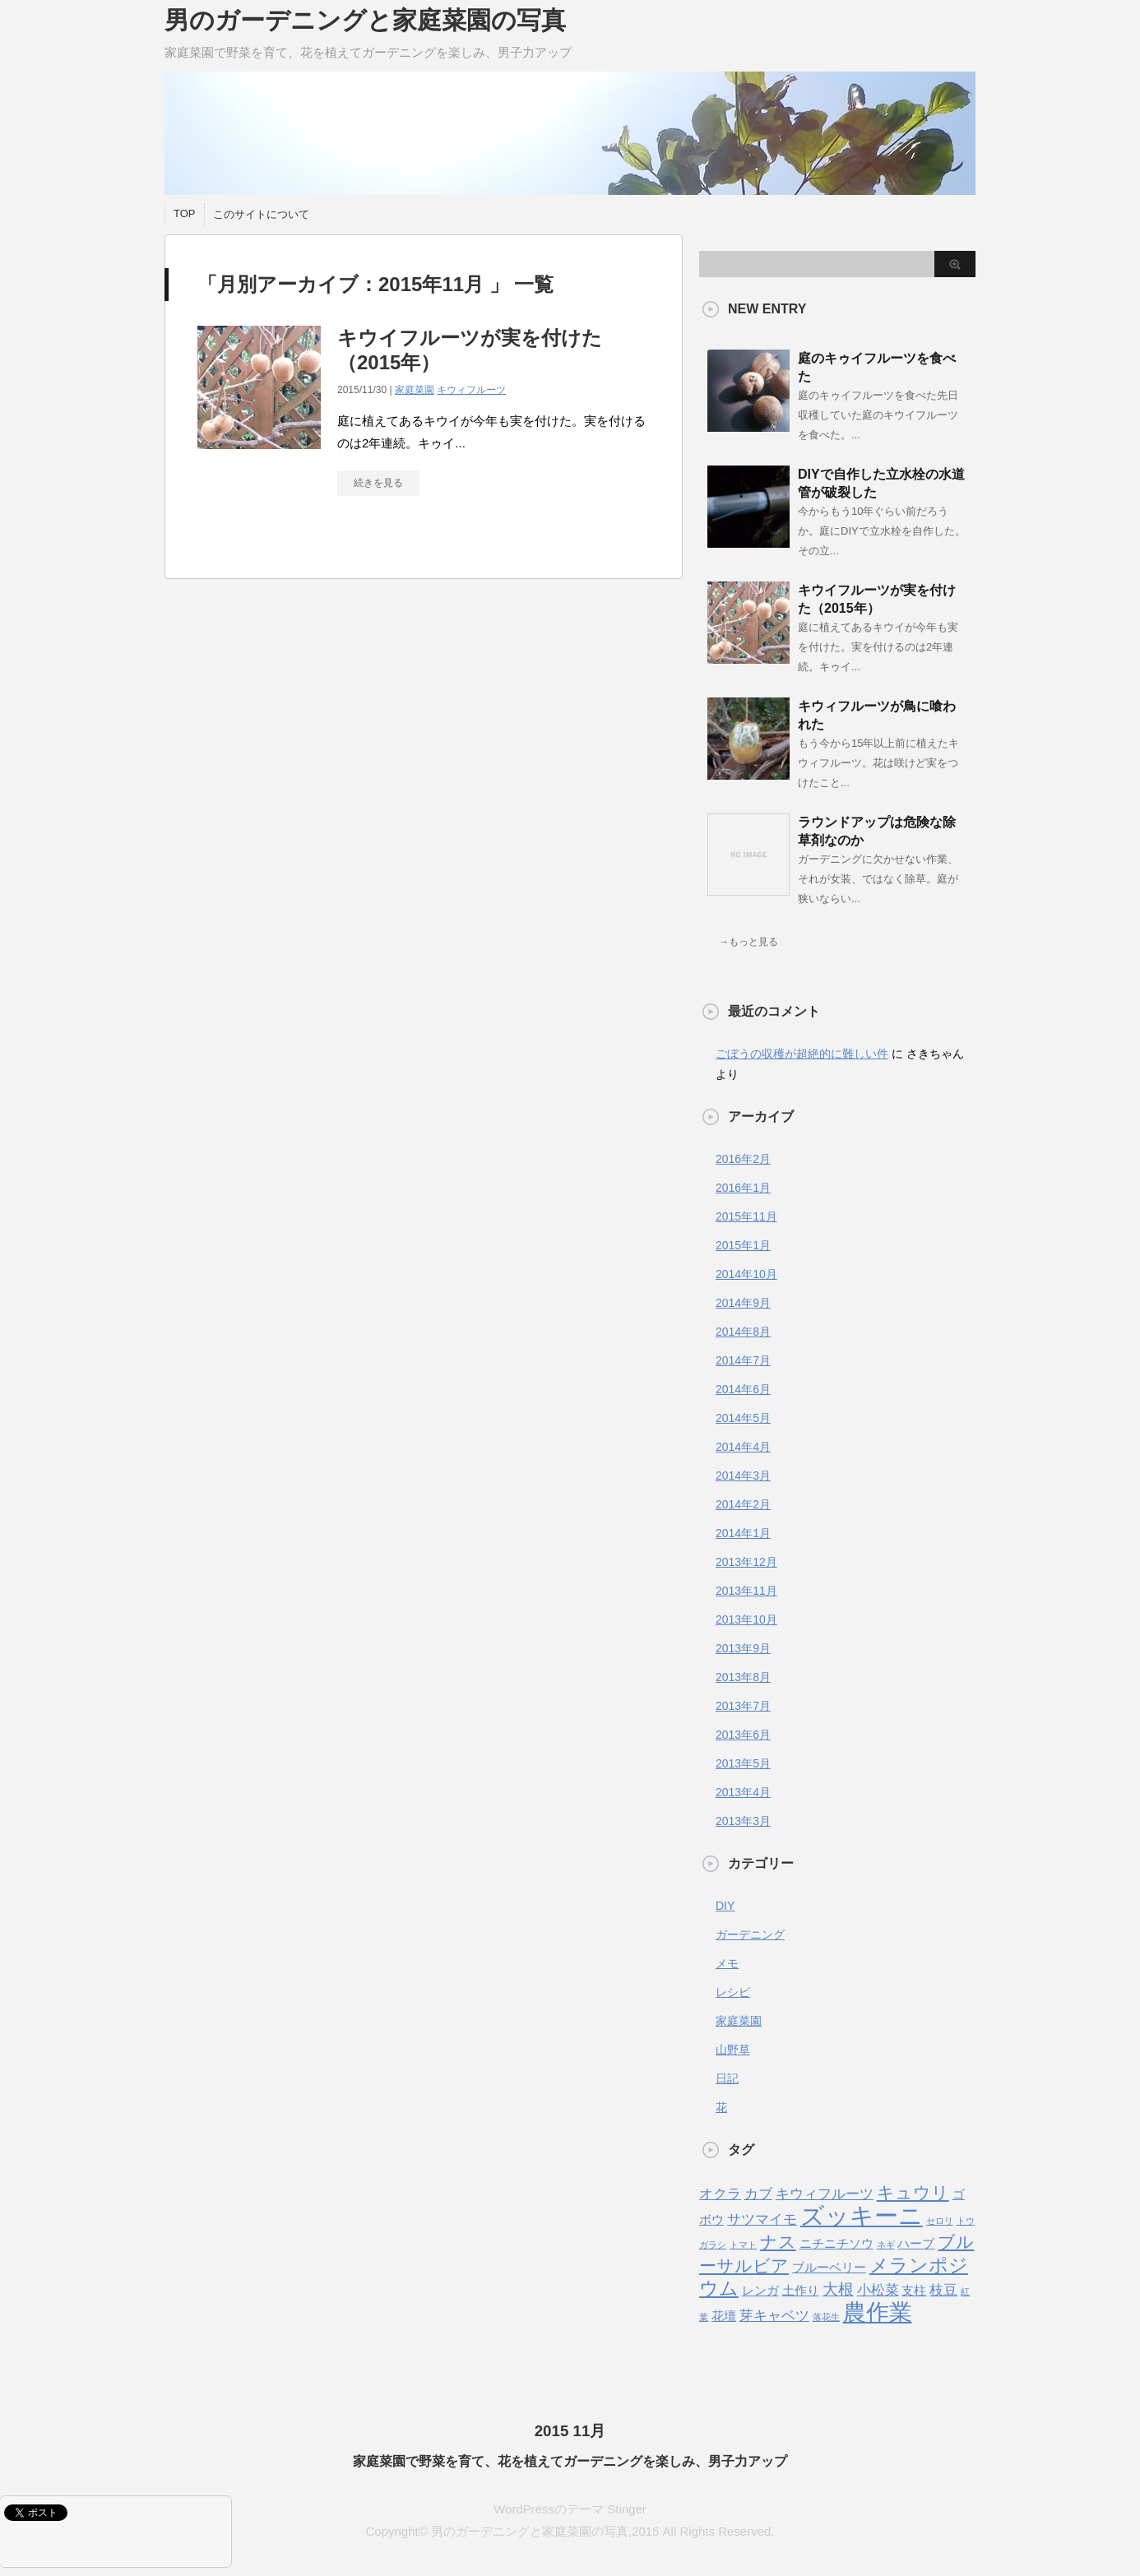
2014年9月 (743, 1302)
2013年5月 (743, 1763)
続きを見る (378, 483)
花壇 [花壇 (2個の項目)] (723, 2316)
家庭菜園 (414, 390)
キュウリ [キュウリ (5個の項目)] (913, 2192)
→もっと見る (748, 941)
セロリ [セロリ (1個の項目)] (939, 2221)
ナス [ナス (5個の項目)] (778, 2241)
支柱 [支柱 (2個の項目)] (913, 2290)
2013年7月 (743, 1705)
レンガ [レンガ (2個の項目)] (760, 2290)
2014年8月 (743, 1331)
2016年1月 (743, 1187)
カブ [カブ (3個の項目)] (758, 2193)
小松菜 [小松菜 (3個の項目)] (878, 2290)
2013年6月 (743, 1734)
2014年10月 (746, 1274)
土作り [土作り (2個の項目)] (800, 2290)
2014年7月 (743, 1360)
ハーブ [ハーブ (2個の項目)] (915, 2243)
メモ (727, 1963)
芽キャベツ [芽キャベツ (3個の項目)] (774, 2315)
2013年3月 (743, 1821)
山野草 (733, 2049)
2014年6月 (743, 1389)
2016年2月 (743, 1158)
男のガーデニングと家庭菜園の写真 (365, 20)
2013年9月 (743, 1648)
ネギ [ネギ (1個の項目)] (886, 2244)
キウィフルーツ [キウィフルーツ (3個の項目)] (825, 2193)
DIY (725, 1905)
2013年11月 (746, 1590)
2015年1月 (743, 1245)
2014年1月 (743, 1533)
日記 (727, 2078)
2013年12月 (746, 1561)
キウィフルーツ (471, 390)
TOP (185, 213)
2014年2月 (743, 1504)
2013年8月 (743, 1677)
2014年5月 (743, 1418)
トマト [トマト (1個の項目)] (743, 2244)
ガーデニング (750, 1934)
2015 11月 (570, 2395)
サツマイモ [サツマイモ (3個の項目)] (762, 2219)
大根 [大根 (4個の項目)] (838, 2289)
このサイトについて (261, 214)
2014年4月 (743, 1446)
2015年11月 (746, 1216)
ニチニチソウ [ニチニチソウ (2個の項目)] (836, 2243)
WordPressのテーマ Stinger (570, 2474)
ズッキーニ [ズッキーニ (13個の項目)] (861, 2215)
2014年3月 (743, 1475)
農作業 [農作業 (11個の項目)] (877, 2312)
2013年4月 (743, 1792)
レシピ (733, 1992)
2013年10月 (746, 1619)
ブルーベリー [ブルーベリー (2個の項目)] (829, 2267)
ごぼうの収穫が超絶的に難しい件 (802, 1053)
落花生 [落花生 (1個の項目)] (826, 2317)
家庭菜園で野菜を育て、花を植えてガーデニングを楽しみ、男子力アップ (570, 2426)
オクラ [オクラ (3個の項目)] (720, 2193)
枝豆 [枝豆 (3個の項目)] (943, 2290)
